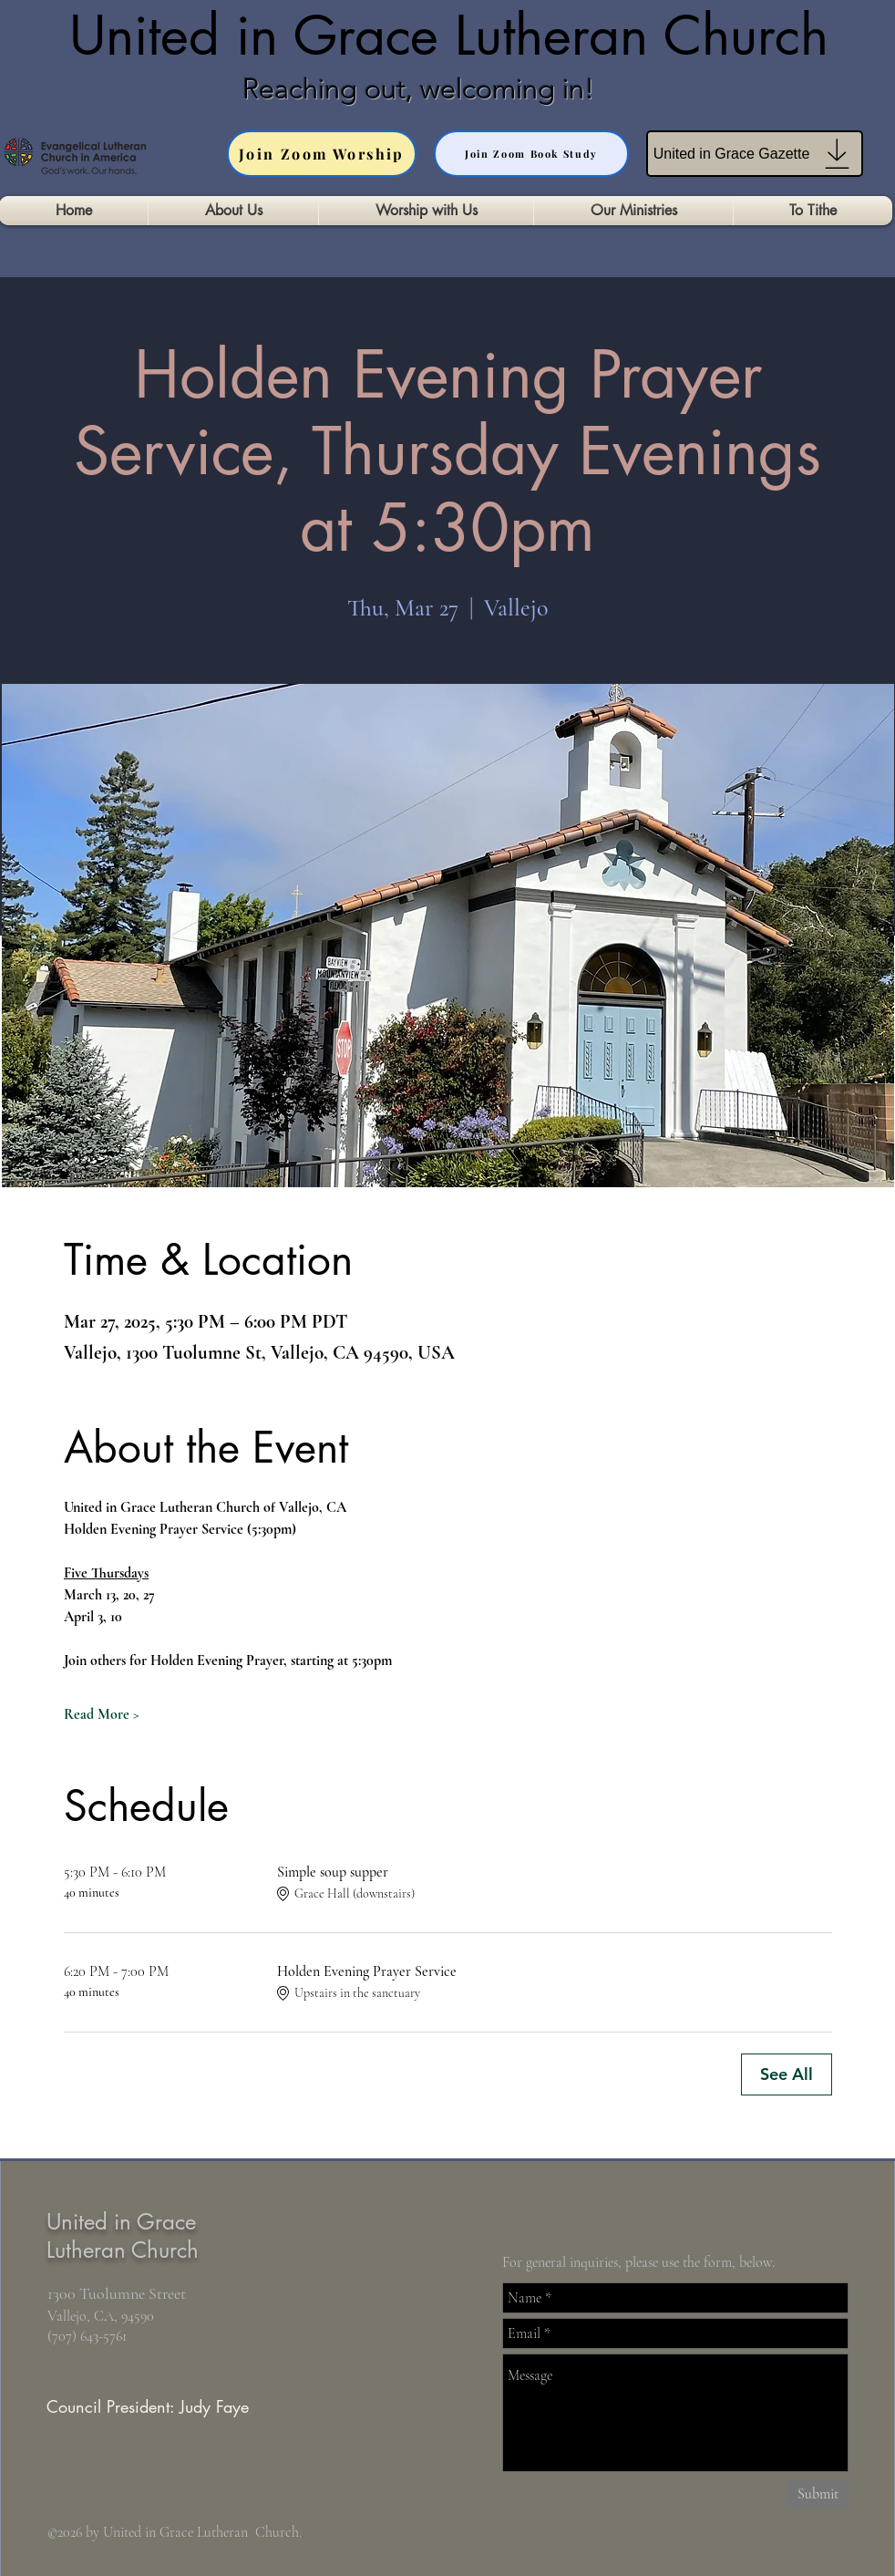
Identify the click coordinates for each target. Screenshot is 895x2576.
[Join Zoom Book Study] (531, 153)
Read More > (101, 1714)
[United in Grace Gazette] (754, 153)
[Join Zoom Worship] (322, 153)
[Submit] (818, 2494)
